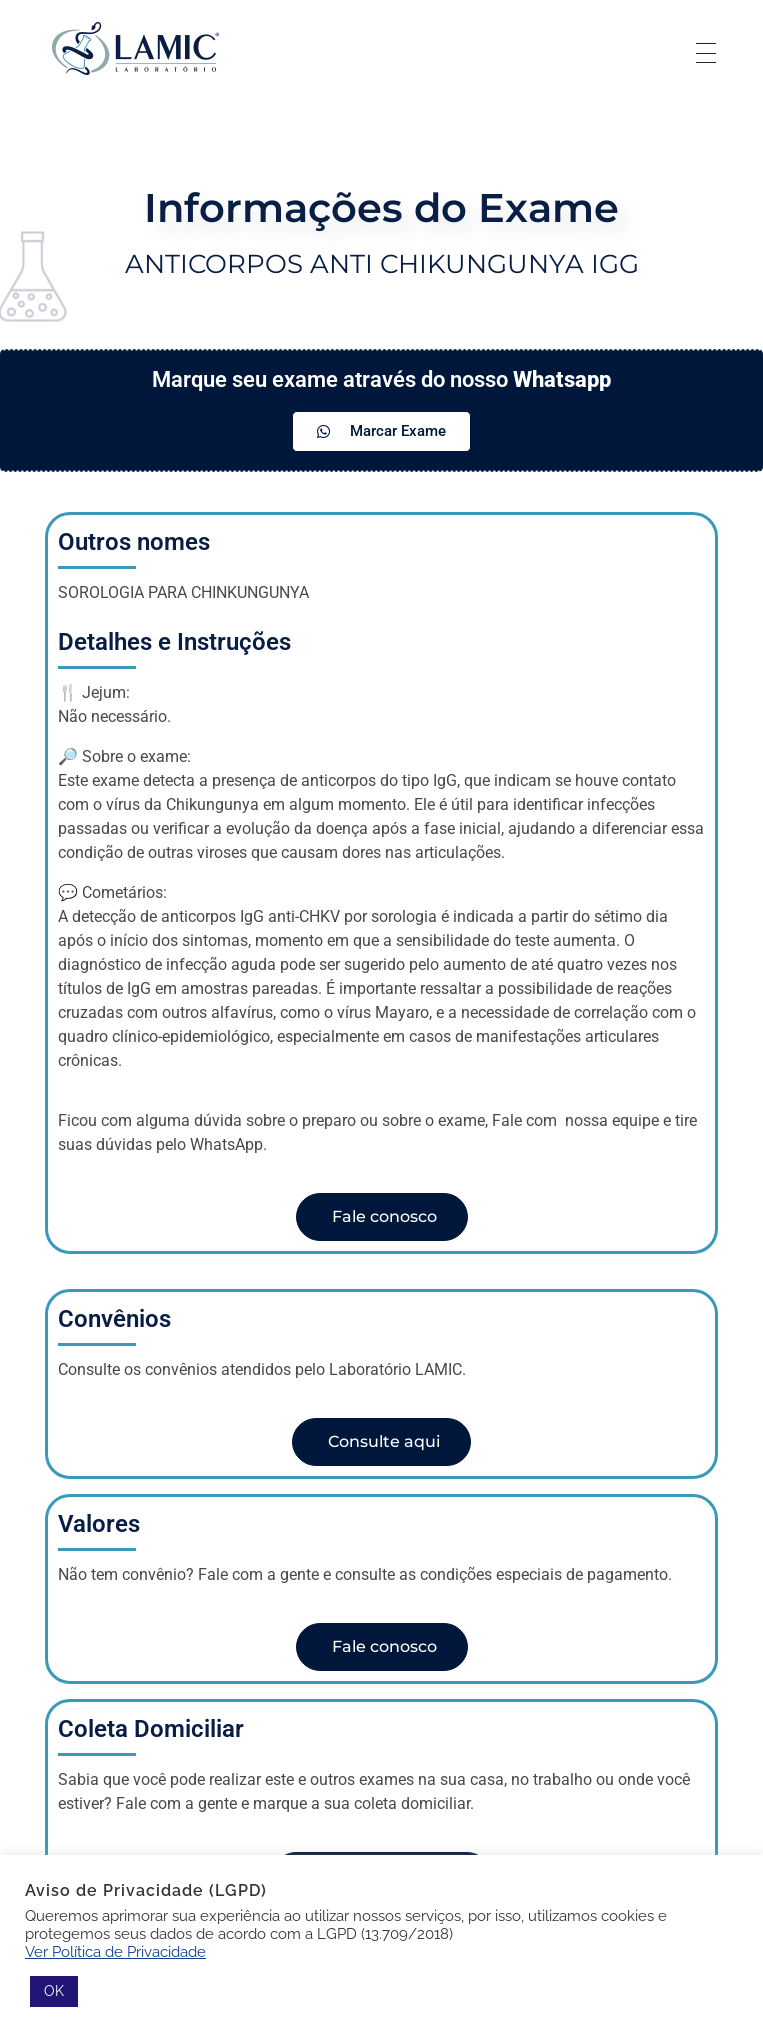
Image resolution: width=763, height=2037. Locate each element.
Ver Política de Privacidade (115, 1951)
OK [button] (54, 1991)
